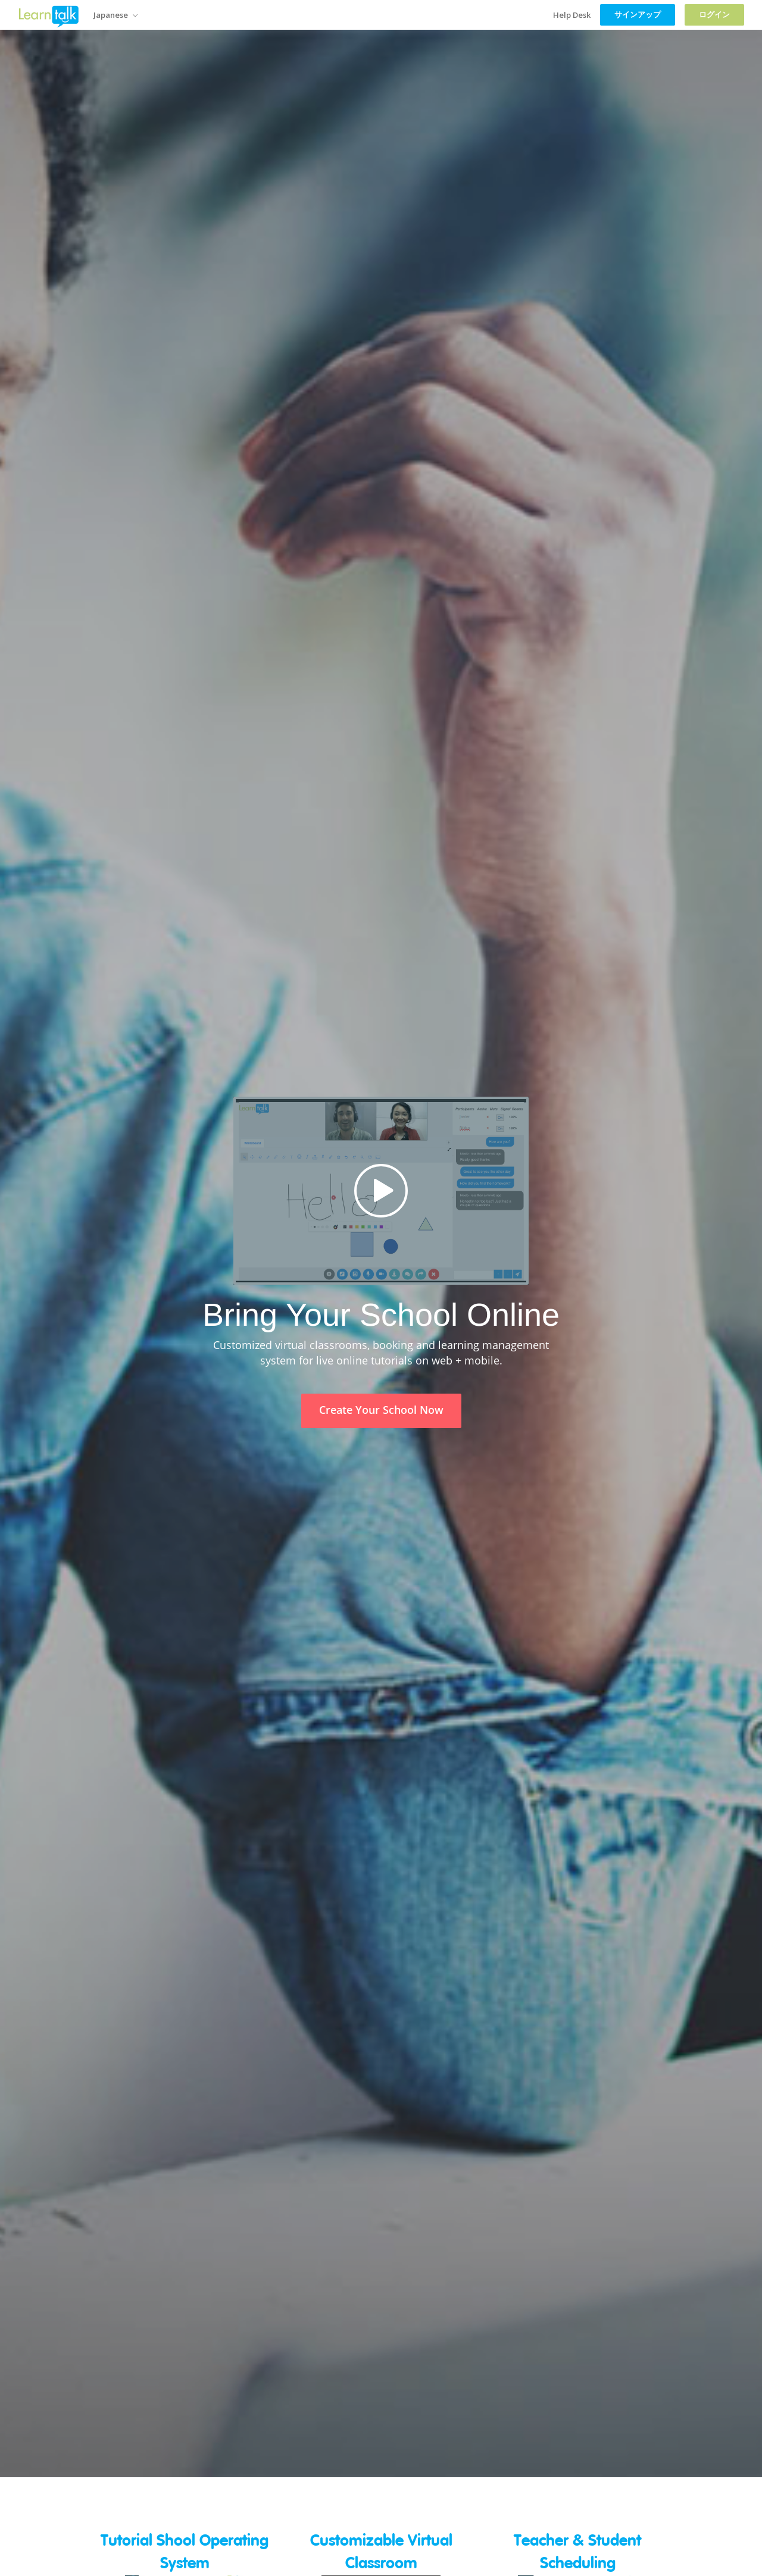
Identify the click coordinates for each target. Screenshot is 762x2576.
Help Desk (572, 15)
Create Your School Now (381, 1410)
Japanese (115, 15)
